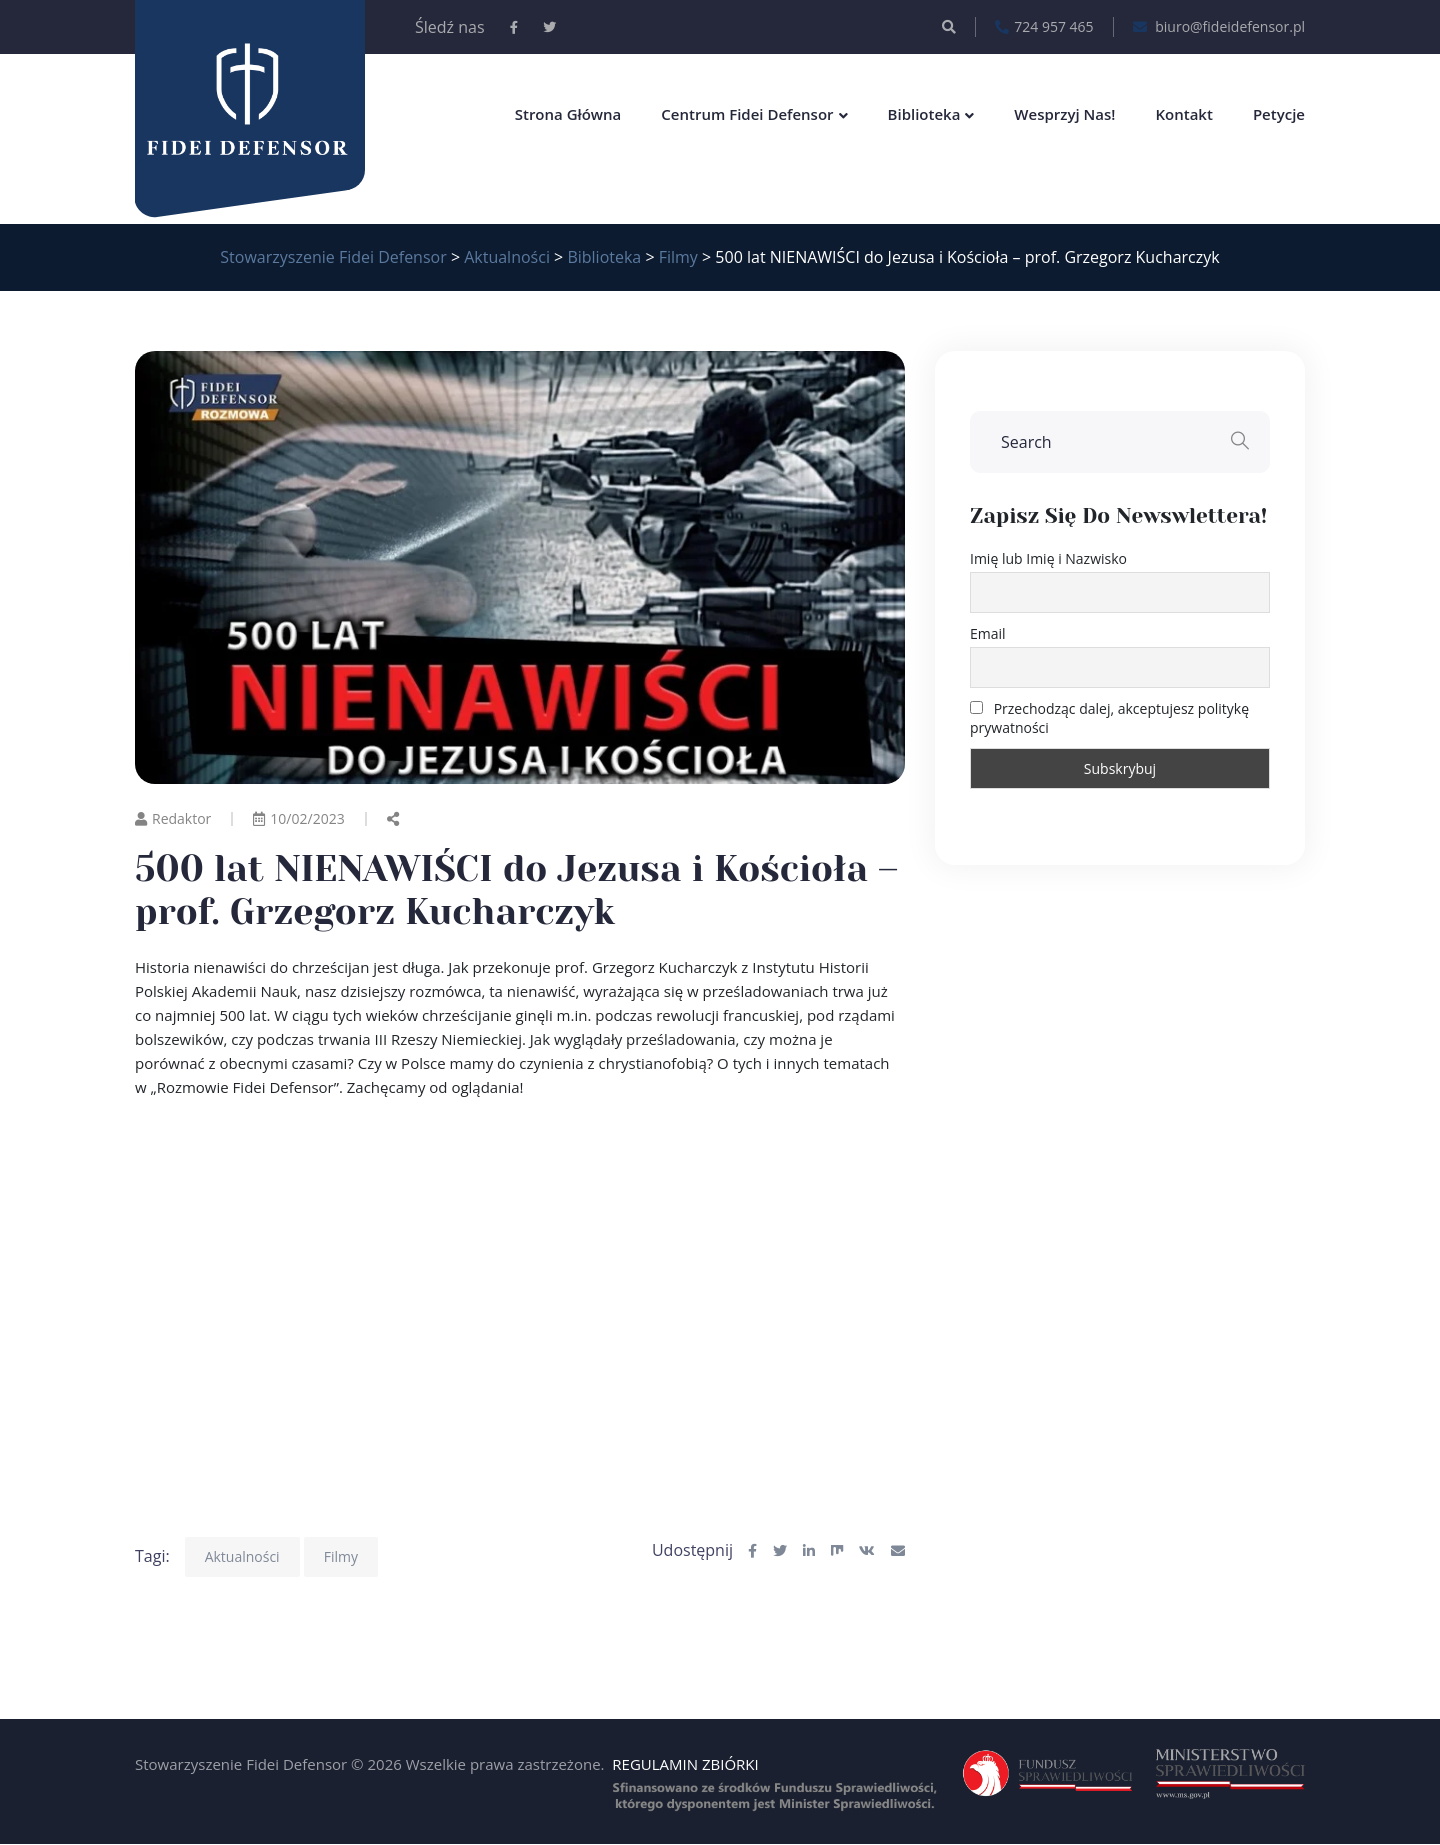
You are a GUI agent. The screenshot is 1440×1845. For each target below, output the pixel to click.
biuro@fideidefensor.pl (1219, 27)
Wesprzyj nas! (1064, 114)
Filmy (341, 1556)
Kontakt (1183, 114)
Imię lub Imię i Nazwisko (1048, 558)
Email (988, 633)
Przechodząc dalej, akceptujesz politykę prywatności (1109, 718)
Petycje (1279, 114)
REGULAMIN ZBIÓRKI (685, 1764)
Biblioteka (924, 114)
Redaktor (173, 818)
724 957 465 (1044, 27)
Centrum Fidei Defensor (747, 114)
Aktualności (242, 1556)
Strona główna (568, 114)
